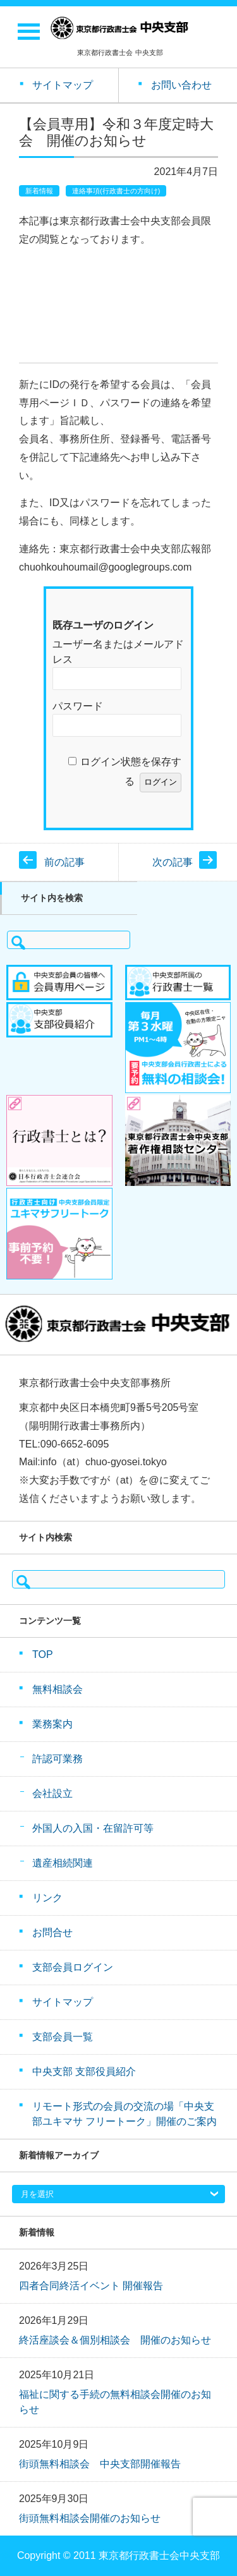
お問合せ (52, 1932)
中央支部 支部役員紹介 (84, 2071)
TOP (42, 1654)
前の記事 (64, 862)
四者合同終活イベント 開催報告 (91, 2285)
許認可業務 (57, 1758)
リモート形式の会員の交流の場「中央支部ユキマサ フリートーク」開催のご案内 (124, 2114)
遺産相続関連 (62, 1863)
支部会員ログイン (72, 1967)
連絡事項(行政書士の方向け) (116, 191)
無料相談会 (57, 1689)
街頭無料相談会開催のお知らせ (90, 2518)
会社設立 (52, 1793)
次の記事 (172, 862)
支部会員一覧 (62, 2036)
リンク (47, 1897)
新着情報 (39, 191)
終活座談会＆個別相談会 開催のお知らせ (115, 2340)
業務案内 (52, 1724)
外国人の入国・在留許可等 (93, 1828)
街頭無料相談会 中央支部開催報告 (100, 2463)
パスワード (77, 706)
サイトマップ (62, 2002)
